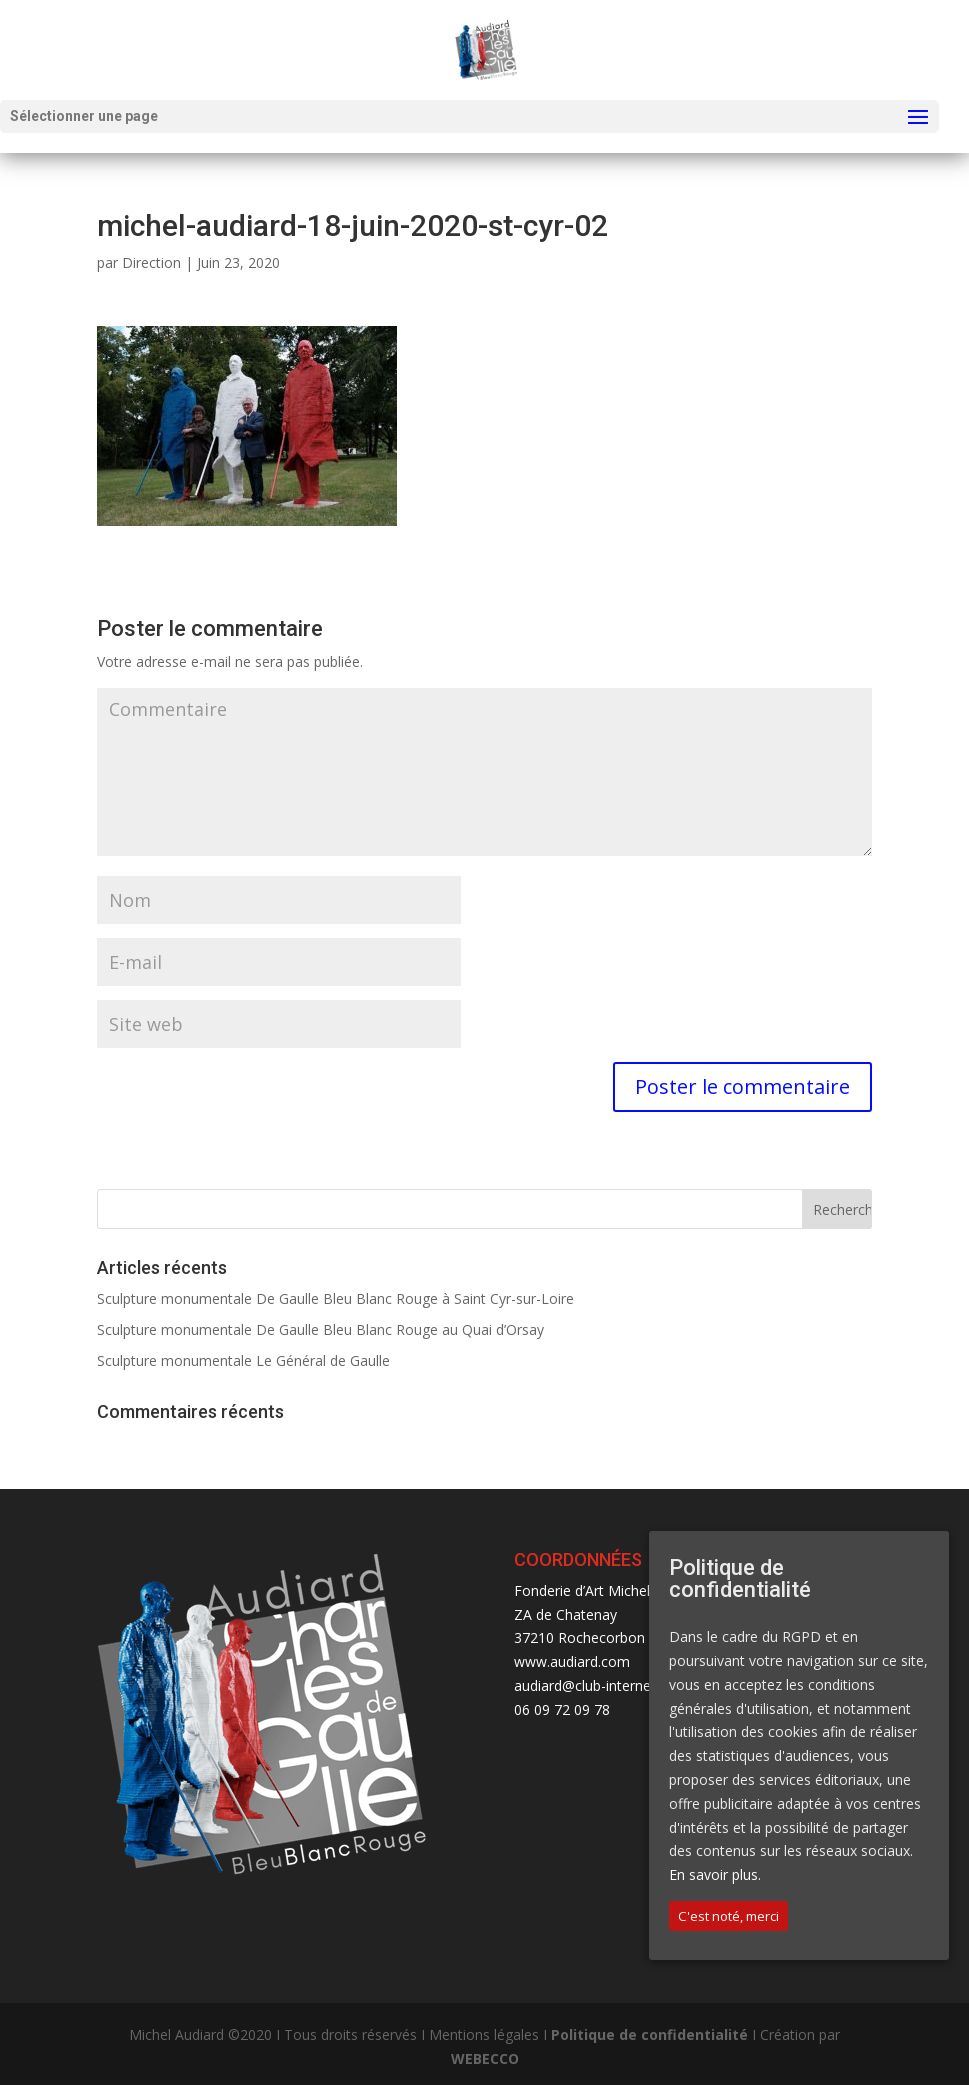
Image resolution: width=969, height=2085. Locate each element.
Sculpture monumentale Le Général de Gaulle (243, 1360)
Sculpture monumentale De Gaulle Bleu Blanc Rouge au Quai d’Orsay (320, 1329)
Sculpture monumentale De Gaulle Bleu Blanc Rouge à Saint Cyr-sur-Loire (335, 1298)
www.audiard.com (572, 1661)
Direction (151, 262)
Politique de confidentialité (649, 2034)
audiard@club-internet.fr (591, 1685)
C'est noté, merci (728, 1916)
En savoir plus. (715, 1874)
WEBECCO (485, 2058)
